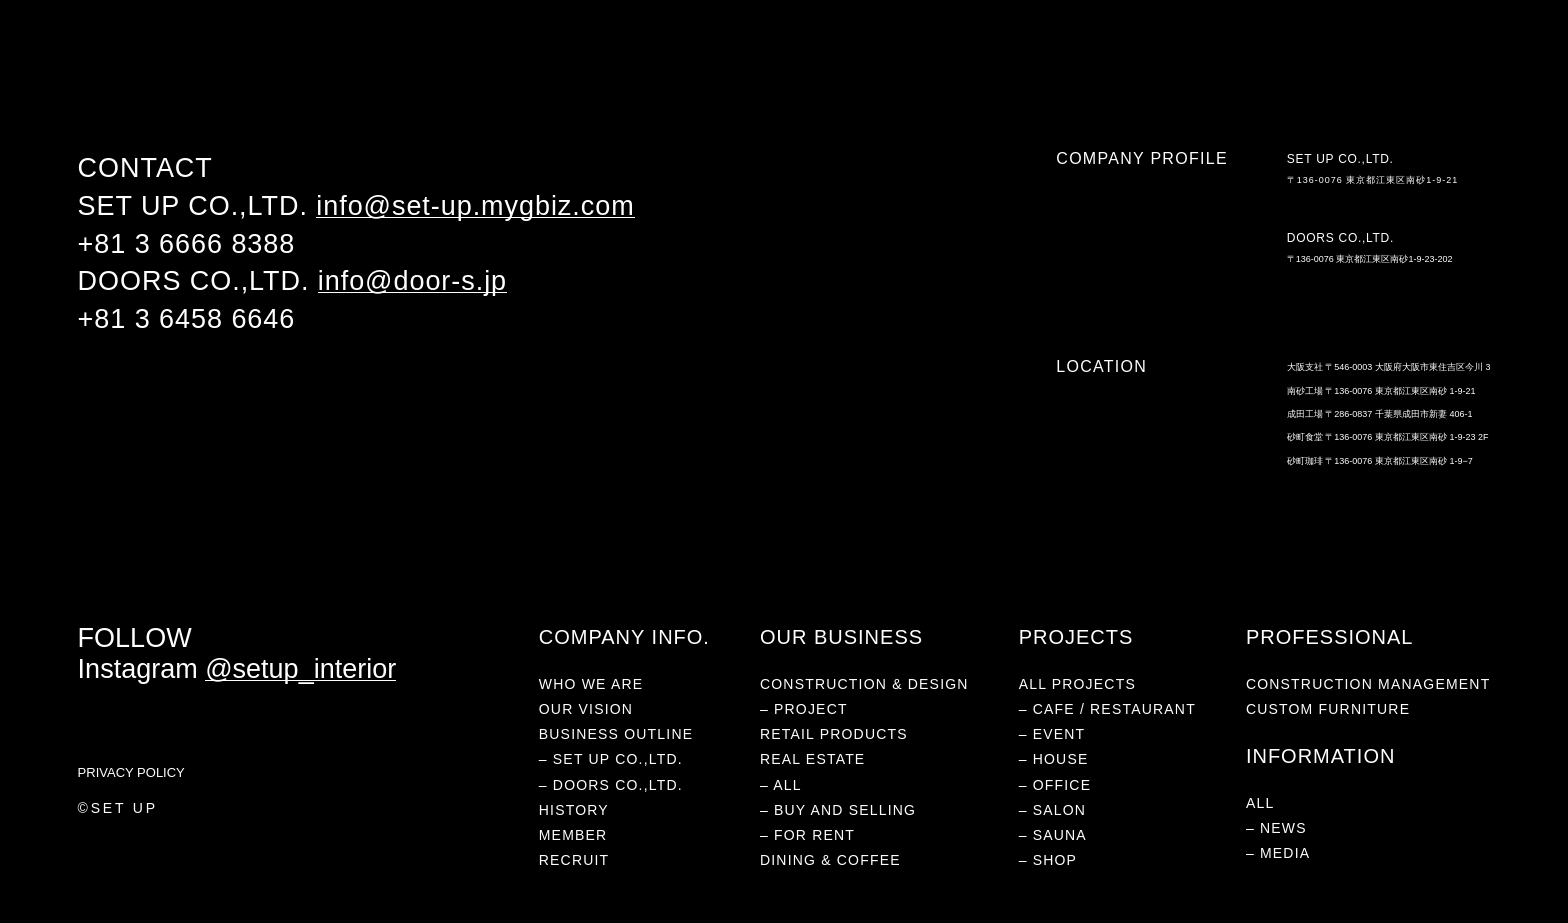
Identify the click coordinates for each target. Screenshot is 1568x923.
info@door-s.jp (412, 281)
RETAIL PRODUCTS (309, 63)
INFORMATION (642, 63)
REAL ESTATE (421, 63)
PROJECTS (204, 63)
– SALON (1053, 810)
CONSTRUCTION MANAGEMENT (1368, 684)
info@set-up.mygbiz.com (475, 206)
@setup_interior (300, 669)
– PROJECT (804, 709)
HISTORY (574, 810)
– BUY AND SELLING (838, 810)
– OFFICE (1055, 785)
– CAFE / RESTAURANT (1107, 709)
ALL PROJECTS (1077, 684)
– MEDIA (1278, 853)
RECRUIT (574, 860)
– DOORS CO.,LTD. (611, 785)
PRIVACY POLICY (131, 772)
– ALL (781, 785)
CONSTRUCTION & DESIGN (864, 684)
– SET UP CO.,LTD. (611, 759)
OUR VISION (586, 709)
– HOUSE (1054, 759)
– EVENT (1052, 734)
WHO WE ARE (115, 63)
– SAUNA (1053, 835)
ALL (1260, 803)
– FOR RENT (807, 835)
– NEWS (1276, 828)
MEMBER (573, 835)
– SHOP (1048, 860)
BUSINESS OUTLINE (616, 734)
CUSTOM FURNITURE (1328, 709)
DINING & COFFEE (531, 63)
